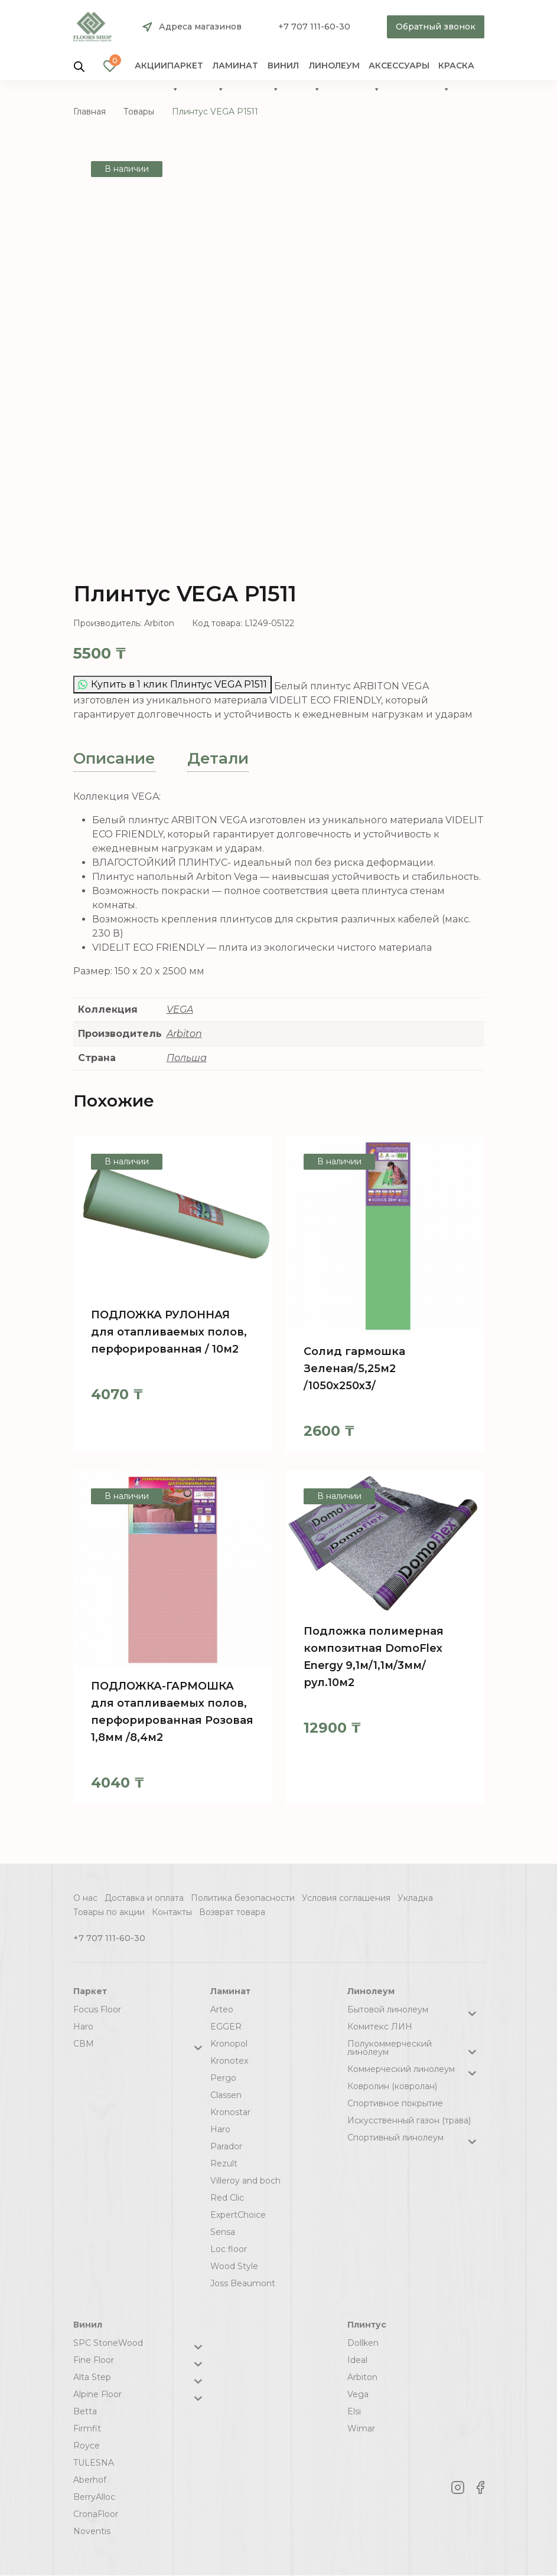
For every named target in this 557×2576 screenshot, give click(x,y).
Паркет (185, 68)
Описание (114, 758)
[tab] (114, 758)
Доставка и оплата (144, 1898)
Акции (151, 65)
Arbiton (184, 1033)
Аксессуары (399, 68)
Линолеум (334, 68)
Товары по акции (109, 1912)
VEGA (180, 1009)
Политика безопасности (243, 1898)
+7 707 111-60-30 (314, 26)
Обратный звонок (435, 26)
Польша (187, 1057)
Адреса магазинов (200, 26)
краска (456, 68)
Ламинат (235, 68)
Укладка (415, 1898)
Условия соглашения (346, 1898)
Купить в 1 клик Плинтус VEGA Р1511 (172, 684)
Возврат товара (232, 1912)
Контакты (172, 1912)
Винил (283, 68)
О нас (85, 1898)
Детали (218, 758)
